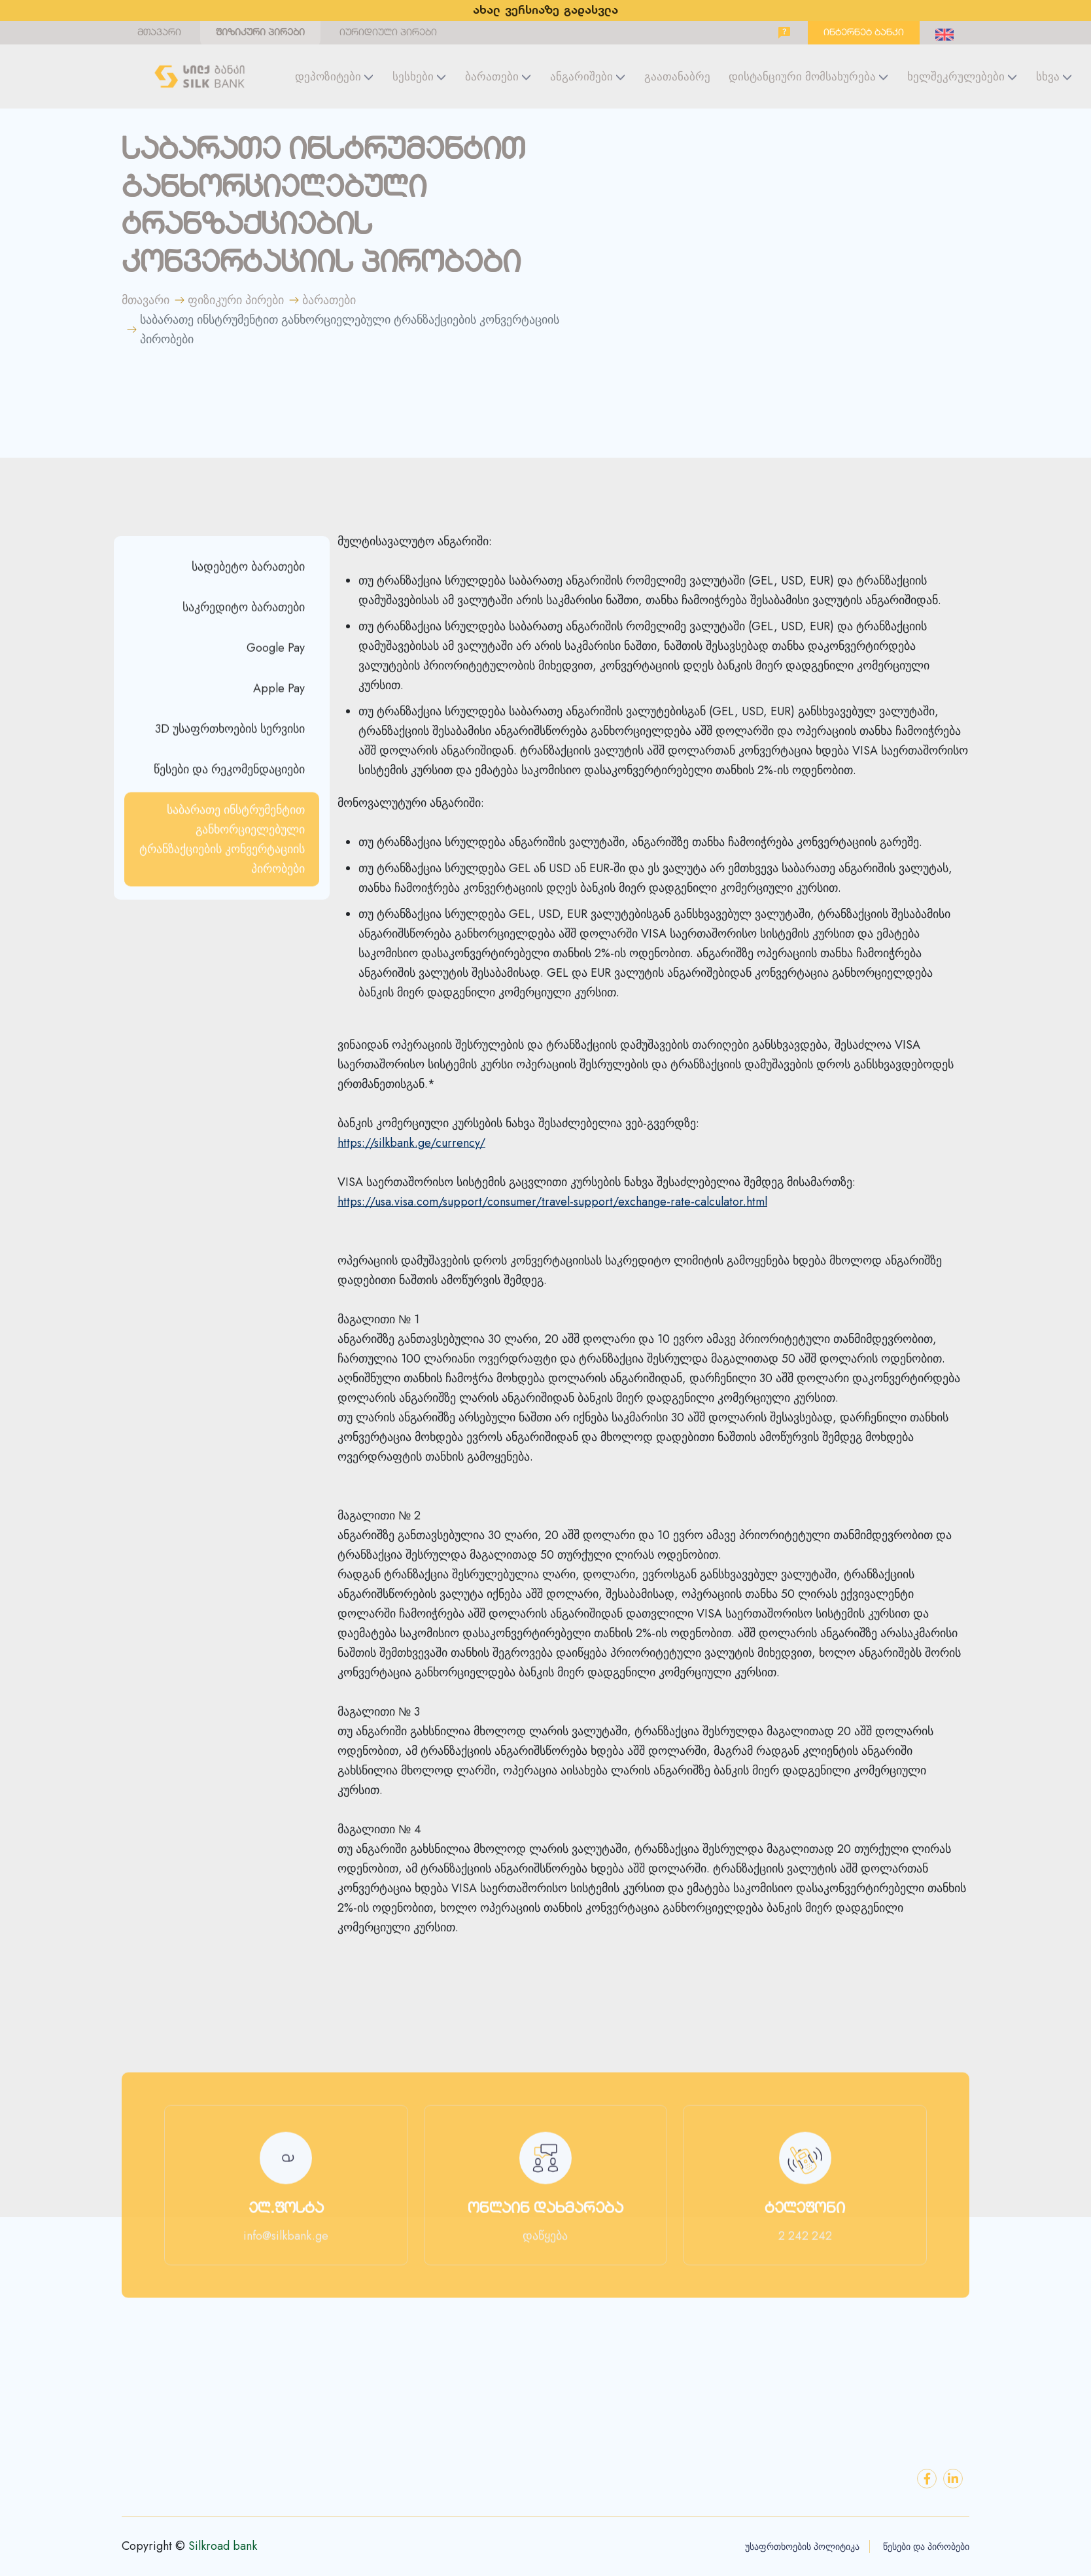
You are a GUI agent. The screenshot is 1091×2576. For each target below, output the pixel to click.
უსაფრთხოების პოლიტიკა (802, 2546)
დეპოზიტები (328, 76)
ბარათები (492, 76)
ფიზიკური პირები (260, 33)
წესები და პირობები (926, 2546)
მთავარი (159, 33)
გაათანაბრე (677, 76)
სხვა (1048, 76)
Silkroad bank (222, 2545)
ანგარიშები (581, 76)
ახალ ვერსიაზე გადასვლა (545, 11)
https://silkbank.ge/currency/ (411, 1142)
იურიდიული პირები (388, 33)
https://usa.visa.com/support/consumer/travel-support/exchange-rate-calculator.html (552, 1201)
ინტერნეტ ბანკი (863, 33)
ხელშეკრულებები (956, 76)
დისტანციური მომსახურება (802, 76)
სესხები (413, 76)
